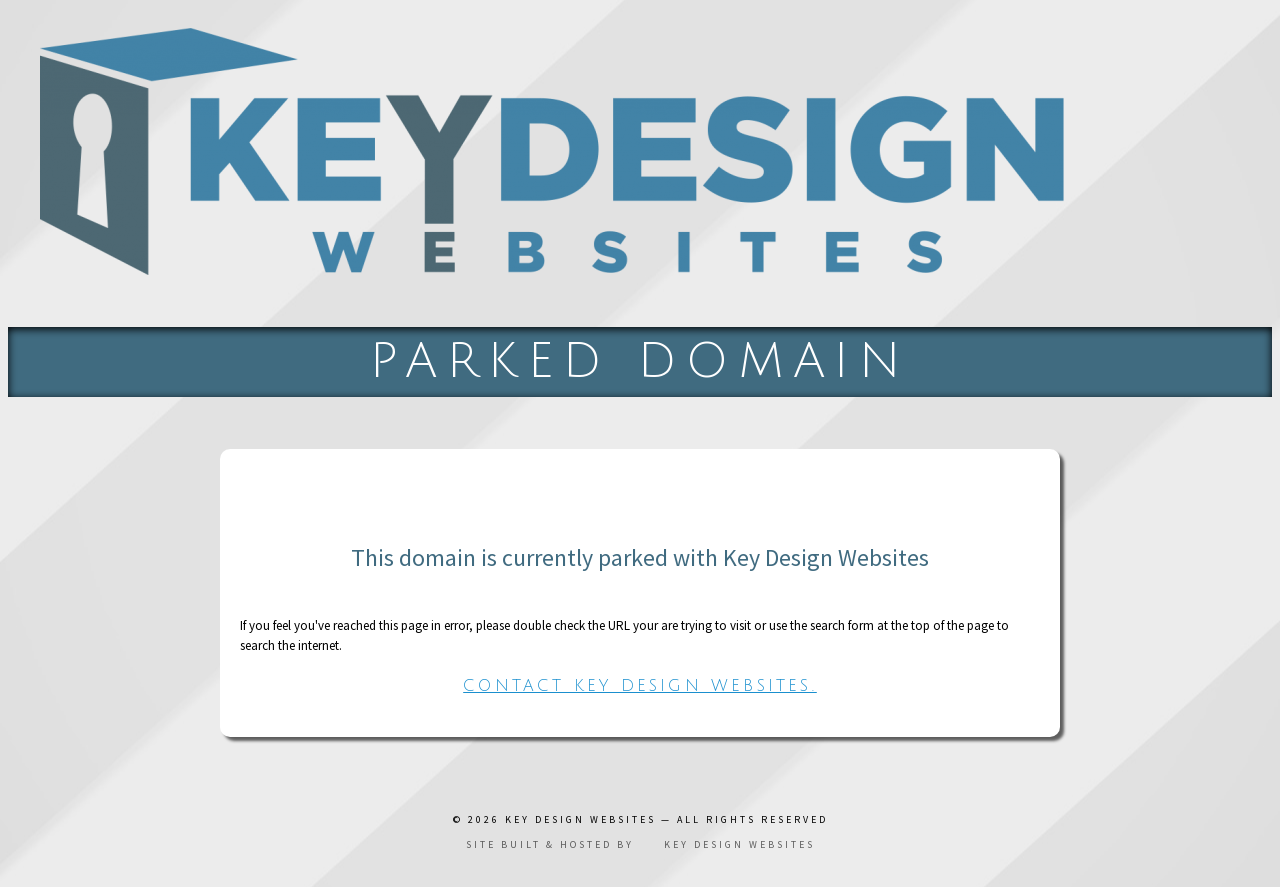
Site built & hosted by (640, 844)
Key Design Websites (580, 819)
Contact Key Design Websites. (640, 686)
